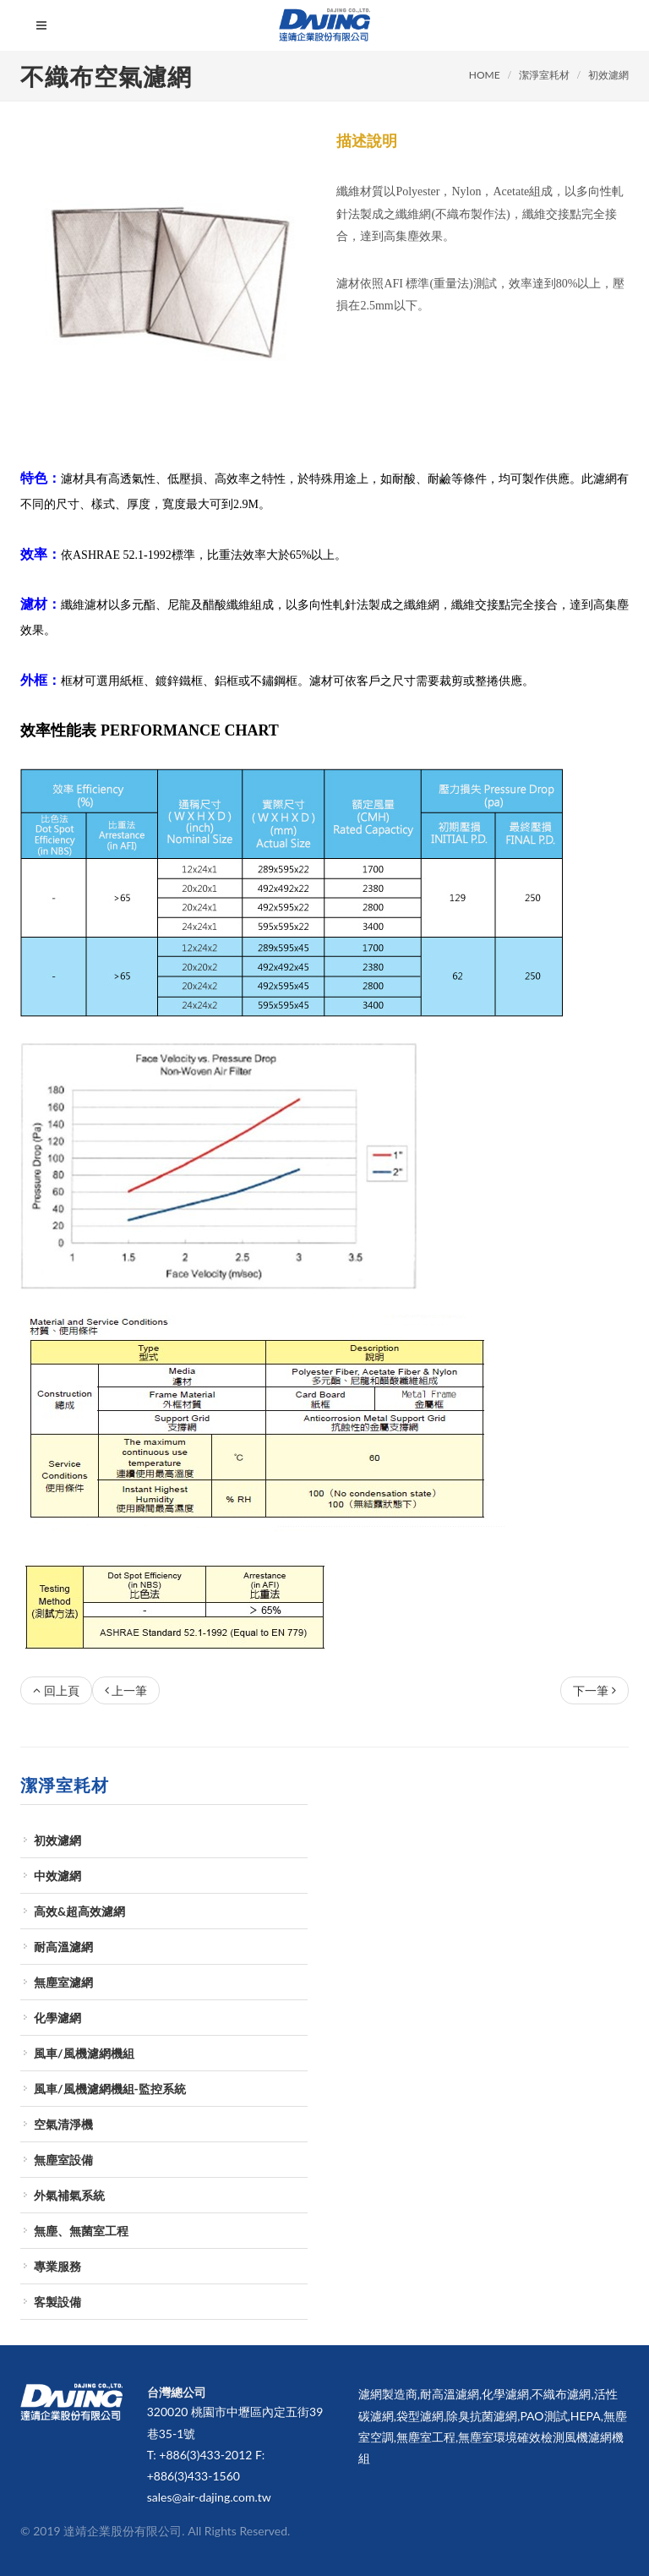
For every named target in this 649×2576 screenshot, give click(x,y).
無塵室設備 (63, 2159)
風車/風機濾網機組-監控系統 (110, 2088)
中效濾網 (57, 1875)
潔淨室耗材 (544, 74)
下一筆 (594, 1690)
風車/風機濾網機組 (84, 2053)
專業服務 (57, 2266)
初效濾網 (608, 74)
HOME (484, 74)
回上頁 (56, 1690)
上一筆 (126, 1690)
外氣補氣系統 (69, 2195)
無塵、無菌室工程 (81, 2230)
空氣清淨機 (63, 2124)
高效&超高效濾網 (79, 1911)
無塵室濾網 (63, 1982)
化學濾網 (57, 2017)
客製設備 (57, 2301)
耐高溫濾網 (63, 1946)
